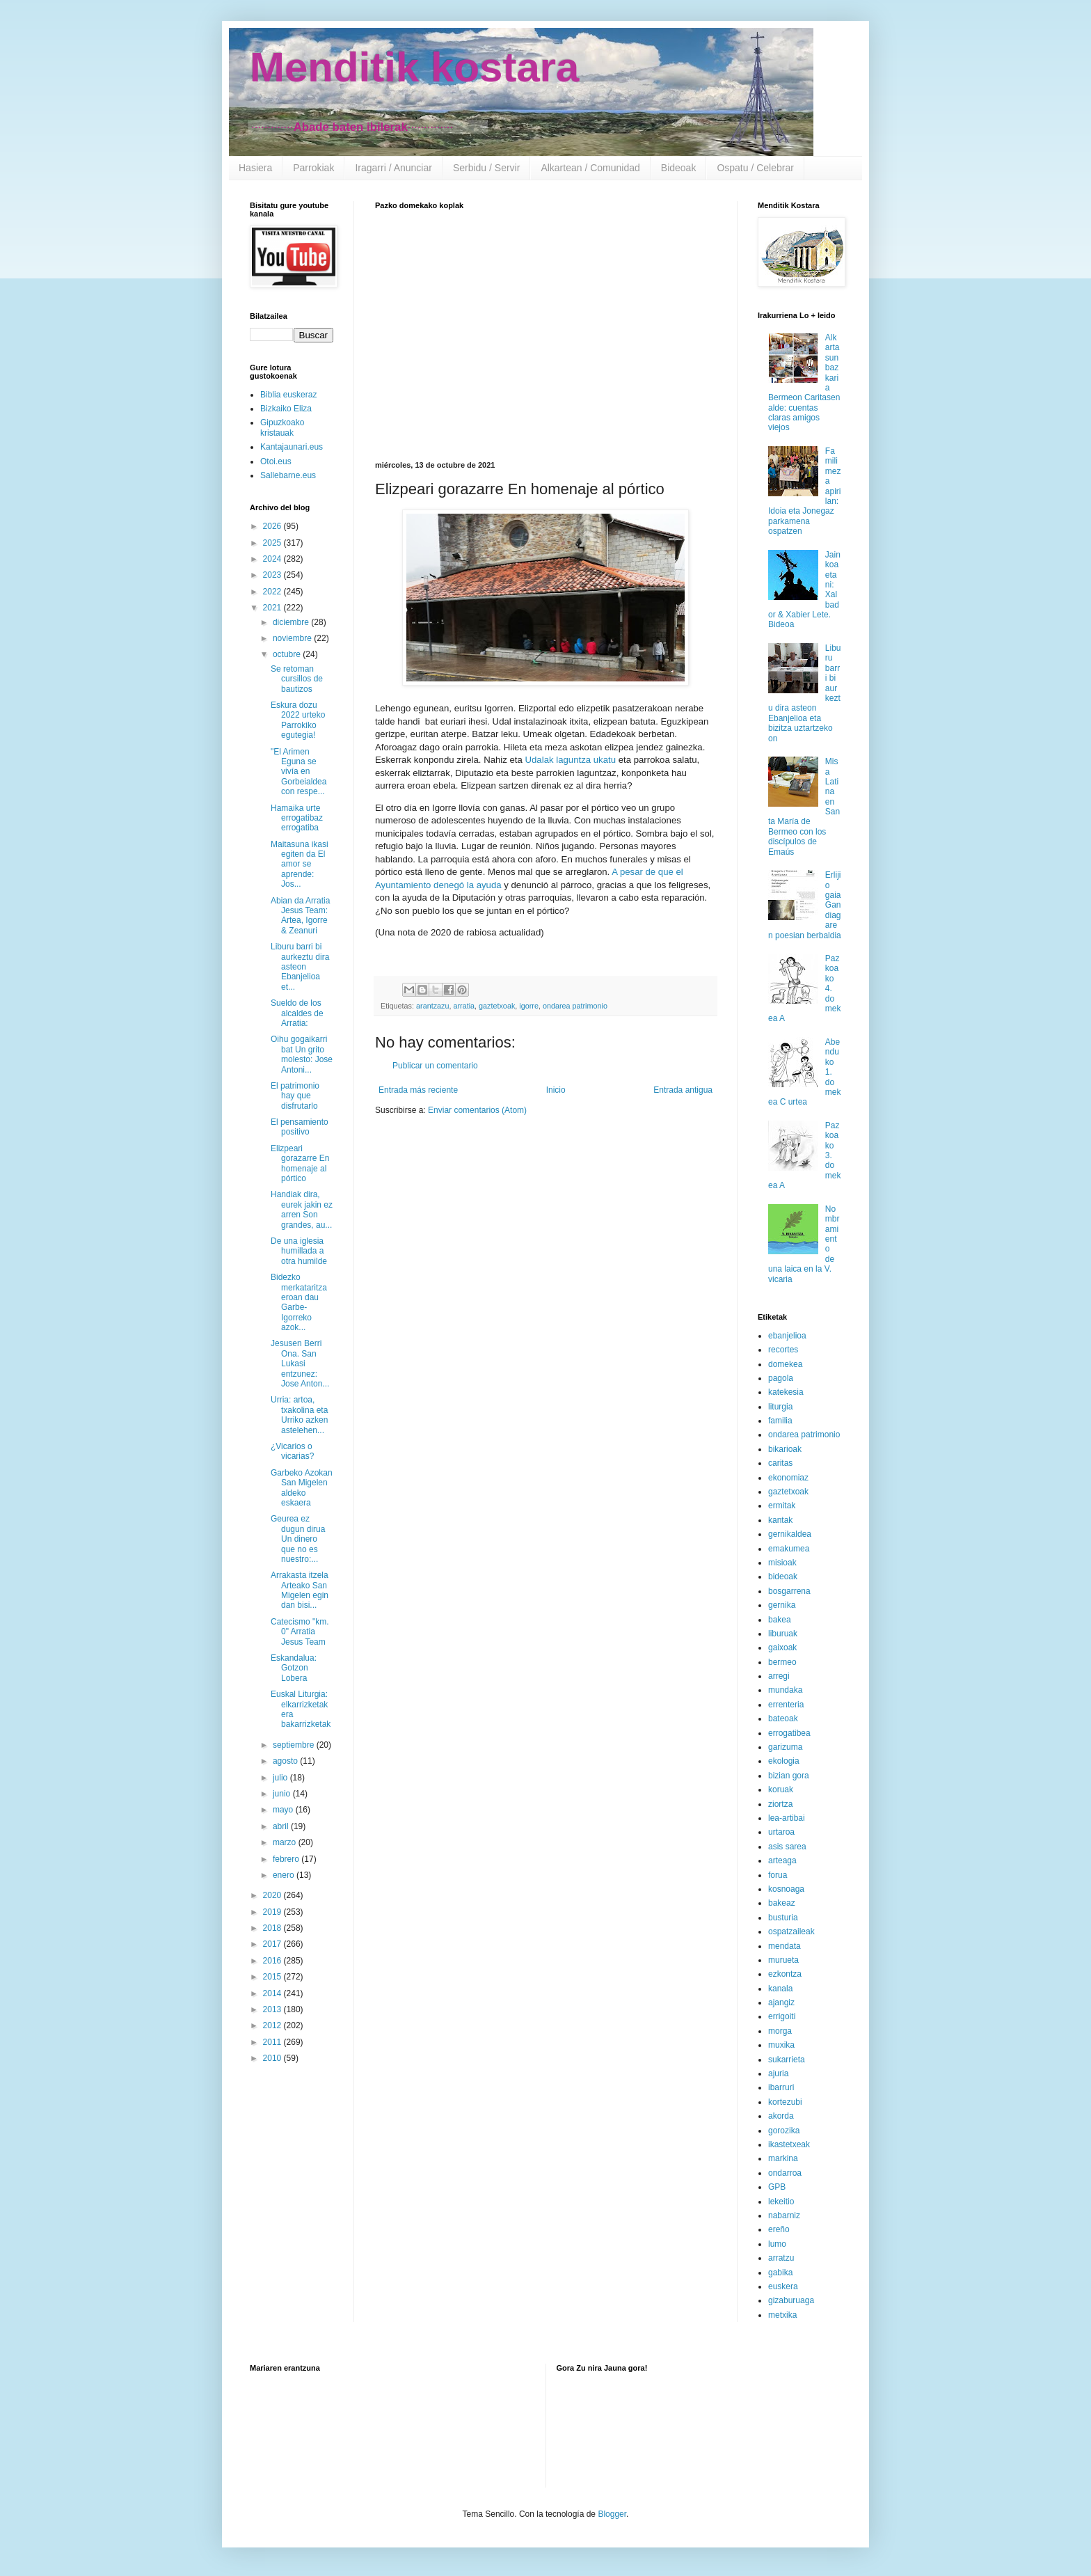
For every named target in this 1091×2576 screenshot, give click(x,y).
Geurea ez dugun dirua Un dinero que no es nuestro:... (298, 1539)
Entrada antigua (682, 1090)
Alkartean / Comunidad (590, 167)
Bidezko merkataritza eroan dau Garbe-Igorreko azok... (299, 1302)
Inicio (556, 1090)
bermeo (782, 1662)
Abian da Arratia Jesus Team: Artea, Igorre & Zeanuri (300, 915)
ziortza (780, 1804)
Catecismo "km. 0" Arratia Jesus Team (300, 1632)
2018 (273, 1928)
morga (780, 2031)
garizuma (785, 1747)
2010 (273, 2058)
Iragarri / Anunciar (393, 167)
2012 (273, 2025)
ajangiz (781, 2002)
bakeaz (781, 1903)
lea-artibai (786, 1818)
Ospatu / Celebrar (755, 167)
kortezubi (785, 2102)
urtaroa (781, 1832)
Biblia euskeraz (288, 395)
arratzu (781, 2258)
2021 (273, 608)
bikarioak (785, 1449)
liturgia (780, 1407)
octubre (288, 654)
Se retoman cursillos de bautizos (297, 679)
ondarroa (785, 2173)
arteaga (782, 1860)
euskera (783, 2286)
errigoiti (781, 2016)
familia (780, 1420)
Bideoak (678, 167)
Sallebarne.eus (288, 475)
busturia (783, 1917)
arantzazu (432, 1006)
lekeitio (781, 2201)
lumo (777, 2244)
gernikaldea (789, 1534)
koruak (780, 1789)
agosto (286, 1761)
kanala (780, 1988)
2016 (273, 1961)
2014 (273, 1993)
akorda (781, 2116)
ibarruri (781, 2087)
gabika (780, 2272)
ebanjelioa (787, 1336)
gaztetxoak (497, 1006)
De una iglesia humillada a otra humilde (299, 1251)
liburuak (782, 1633)
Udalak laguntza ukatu (570, 759)
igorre (529, 1006)
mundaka (785, 1690)
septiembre (295, 1745)
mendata (784, 1946)
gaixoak (782, 1647)
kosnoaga (786, 1889)
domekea (785, 1364)
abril (282, 1826)
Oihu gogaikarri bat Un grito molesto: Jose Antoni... (302, 1054)
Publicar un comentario (435, 1065)
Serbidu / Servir (486, 167)
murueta (783, 1960)
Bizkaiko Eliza (286, 408)
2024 (273, 559)
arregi (779, 1676)
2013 (273, 2009)
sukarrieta (786, 2059)
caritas (780, 1463)
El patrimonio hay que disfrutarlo (295, 1096)
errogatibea (789, 1733)
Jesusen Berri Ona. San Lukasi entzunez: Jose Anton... (300, 1363)
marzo (285, 1842)
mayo (284, 1810)
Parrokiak (313, 167)
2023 (273, 575)
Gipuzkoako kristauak (282, 427)
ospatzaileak (791, 1931)
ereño (779, 2229)
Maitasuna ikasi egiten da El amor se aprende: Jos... (299, 864)
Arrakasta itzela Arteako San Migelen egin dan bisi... (299, 1590)
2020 (273, 1895)
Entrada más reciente (418, 1090)
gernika (781, 1605)
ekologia (783, 1761)
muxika (781, 2045)
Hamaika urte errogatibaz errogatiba (297, 818)
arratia (464, 1006)
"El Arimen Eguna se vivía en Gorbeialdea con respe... (298, 772)
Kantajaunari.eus (291, 447)
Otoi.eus (276, 461)
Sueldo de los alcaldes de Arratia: (297, 1013)
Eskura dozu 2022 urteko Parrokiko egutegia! (298, 720)
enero (284, 1875)
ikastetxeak (789, 2144)
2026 (273, 526)
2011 (273, 2042)
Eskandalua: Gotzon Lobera (294, 1668)
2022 (273, 591)
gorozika (783, 2130)
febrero (287, 1859)
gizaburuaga (791, 2300)
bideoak (782, 1576)
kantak (780, 1520)
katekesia (786, 1392)
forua (777, 1875)
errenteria (786, 1704)
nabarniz (784, 2215)
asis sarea (787, 1846)
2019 (273, 1912)
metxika (782, 2315)
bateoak (783, 1718)
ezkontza (785, 1974)
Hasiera (255, 167)
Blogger (612, 2514)
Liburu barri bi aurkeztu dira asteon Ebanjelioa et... (300, 967)
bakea (779, 1620)
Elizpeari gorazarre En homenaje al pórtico (300, 1163)
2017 (273, 1944)
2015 (273, 1977)
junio (283, 1794)
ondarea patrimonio (575, 1006)
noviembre (293, 638)
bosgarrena (789, 1591)
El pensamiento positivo (299, 1127)
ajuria (778, 2073)
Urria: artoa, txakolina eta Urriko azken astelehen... (299, 1415)
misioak (782, 1562)
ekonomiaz (788, 1478)
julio (281, 1778)
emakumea (788, 1549)
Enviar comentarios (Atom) (477, 1110)
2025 (273, 543)
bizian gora (788, 1775)
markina (783, 2158)
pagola (780, 1378)
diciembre (292, 622)
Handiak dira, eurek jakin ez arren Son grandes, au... (302, 1209)
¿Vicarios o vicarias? (292, 1451)
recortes (783, 1349)
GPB (777, 2187)
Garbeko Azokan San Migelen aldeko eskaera (302, 1488)
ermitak (781, 1505)
